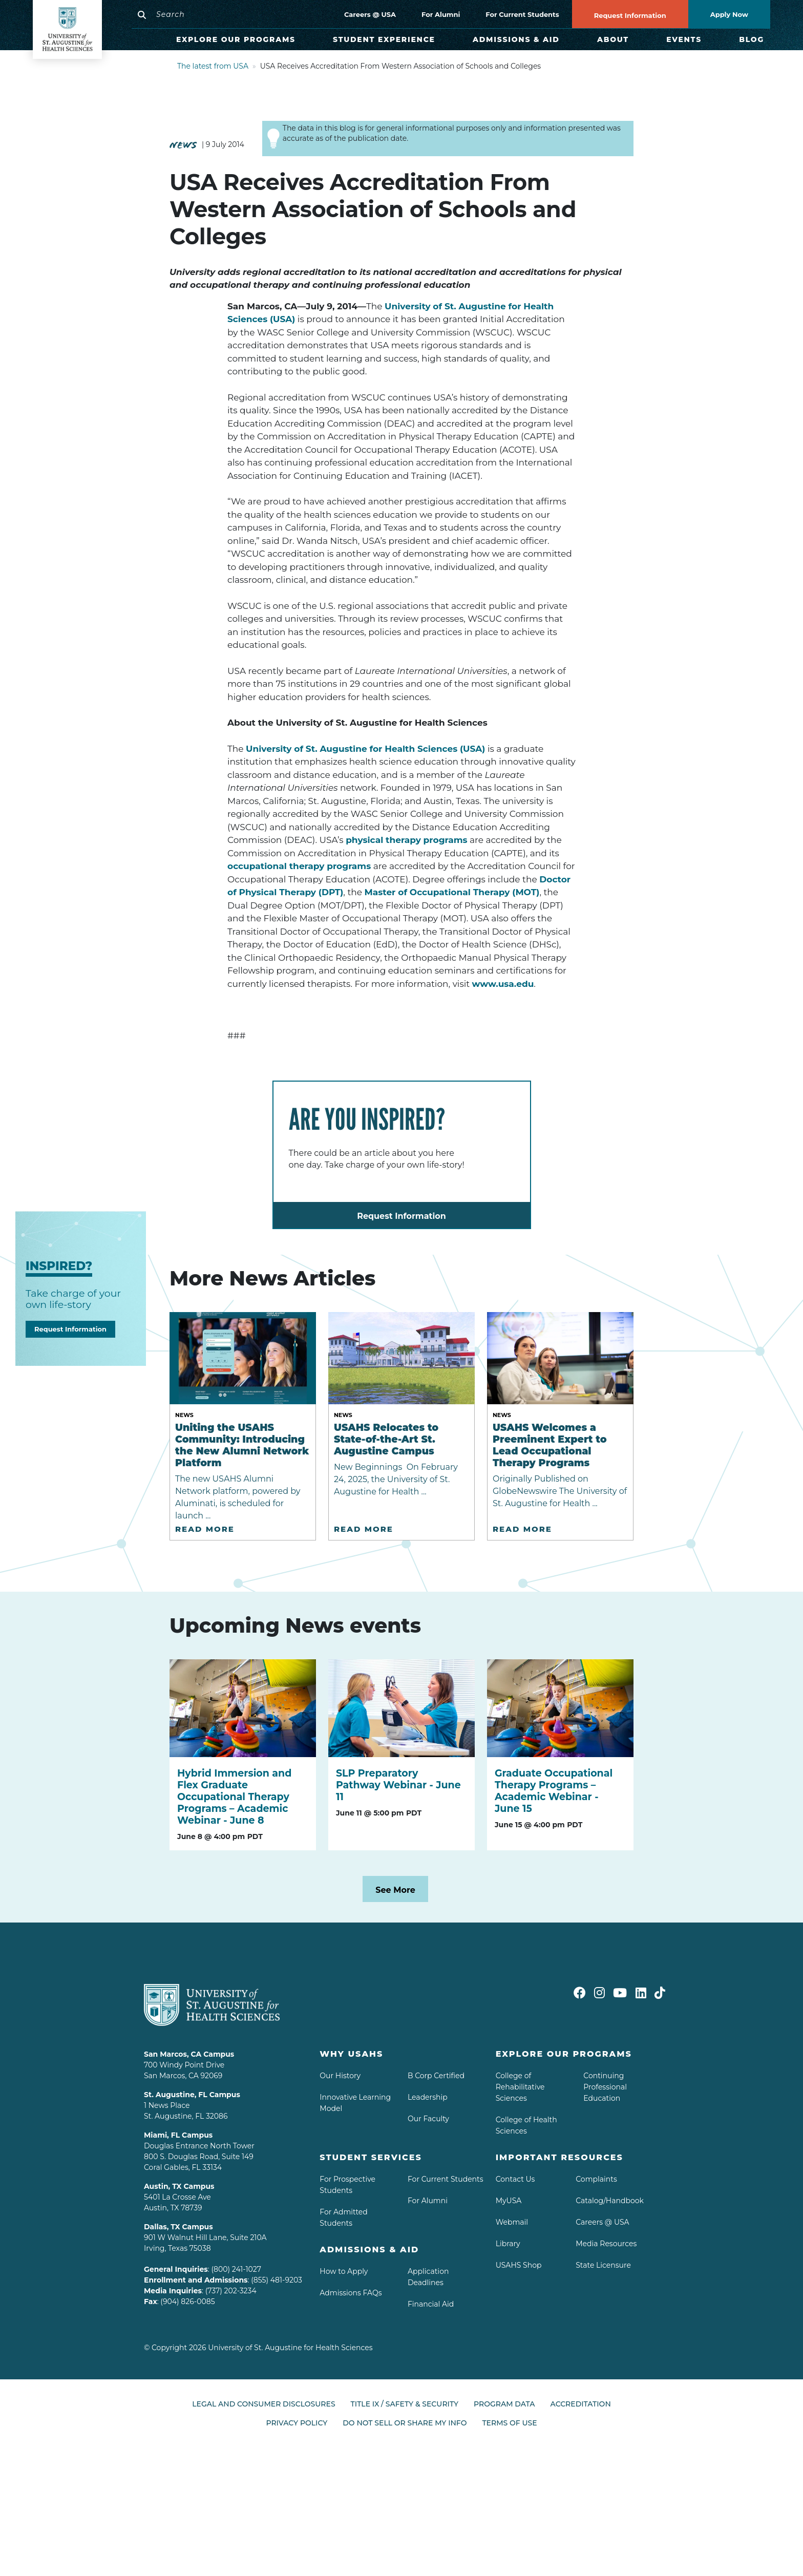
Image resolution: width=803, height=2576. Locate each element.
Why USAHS (351, 2054)
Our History (340, 2075)
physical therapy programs (406, 840)
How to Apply (344, 2271)
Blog (751, 39)
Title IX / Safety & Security (405, 2404)
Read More (205, 1529)
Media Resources (606, 2243)
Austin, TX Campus (179, 2186)
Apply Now (729, 14)
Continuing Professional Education (605, 2087)
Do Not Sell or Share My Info (405, 2423)
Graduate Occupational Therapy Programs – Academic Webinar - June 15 (553, 1790)
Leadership (428, 2097)
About (613, 39)
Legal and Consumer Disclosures (263, 2404)
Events (684, 39)
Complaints (596, 2179)
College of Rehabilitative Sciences (520, 2087)
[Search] (215, 14)
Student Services (371, 2157)
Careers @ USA (370, 14)
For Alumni (440, 14)
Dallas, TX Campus (178, 2226)
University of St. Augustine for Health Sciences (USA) (365, 749)
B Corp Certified (436, 2075)
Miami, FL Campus (178, 2135)
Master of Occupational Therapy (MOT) (452, 892)
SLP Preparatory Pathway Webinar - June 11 (398, 1785)
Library (508, 2243)
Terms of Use (509, 2423)
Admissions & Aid (516, 39)
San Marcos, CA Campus (189, 2054)
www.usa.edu (503, 984)
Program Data (504, 2404)
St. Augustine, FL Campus (192, 2094)
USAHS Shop (519, 2265)
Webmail (512, 2222)
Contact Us (515, 2179)
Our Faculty (428, 2118)
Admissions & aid (369, 2249)
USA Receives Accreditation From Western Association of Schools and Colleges (400, 66)
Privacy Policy (296, 2423)
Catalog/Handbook (610, 2200)
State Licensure (603, 2265)
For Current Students (522, 14)
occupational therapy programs (299, 866)
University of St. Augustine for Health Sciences (290, 2347)
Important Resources (559, 2157)
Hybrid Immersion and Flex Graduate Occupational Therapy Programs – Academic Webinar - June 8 (234, 1796)
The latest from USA (212, 66)
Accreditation (581, 2404)
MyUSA (509, 2200)
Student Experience (384, 39)
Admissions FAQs (351, 2292)
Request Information (630, 15)
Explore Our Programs (235, 39)
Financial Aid (431, 2304)
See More (395, 1890)
